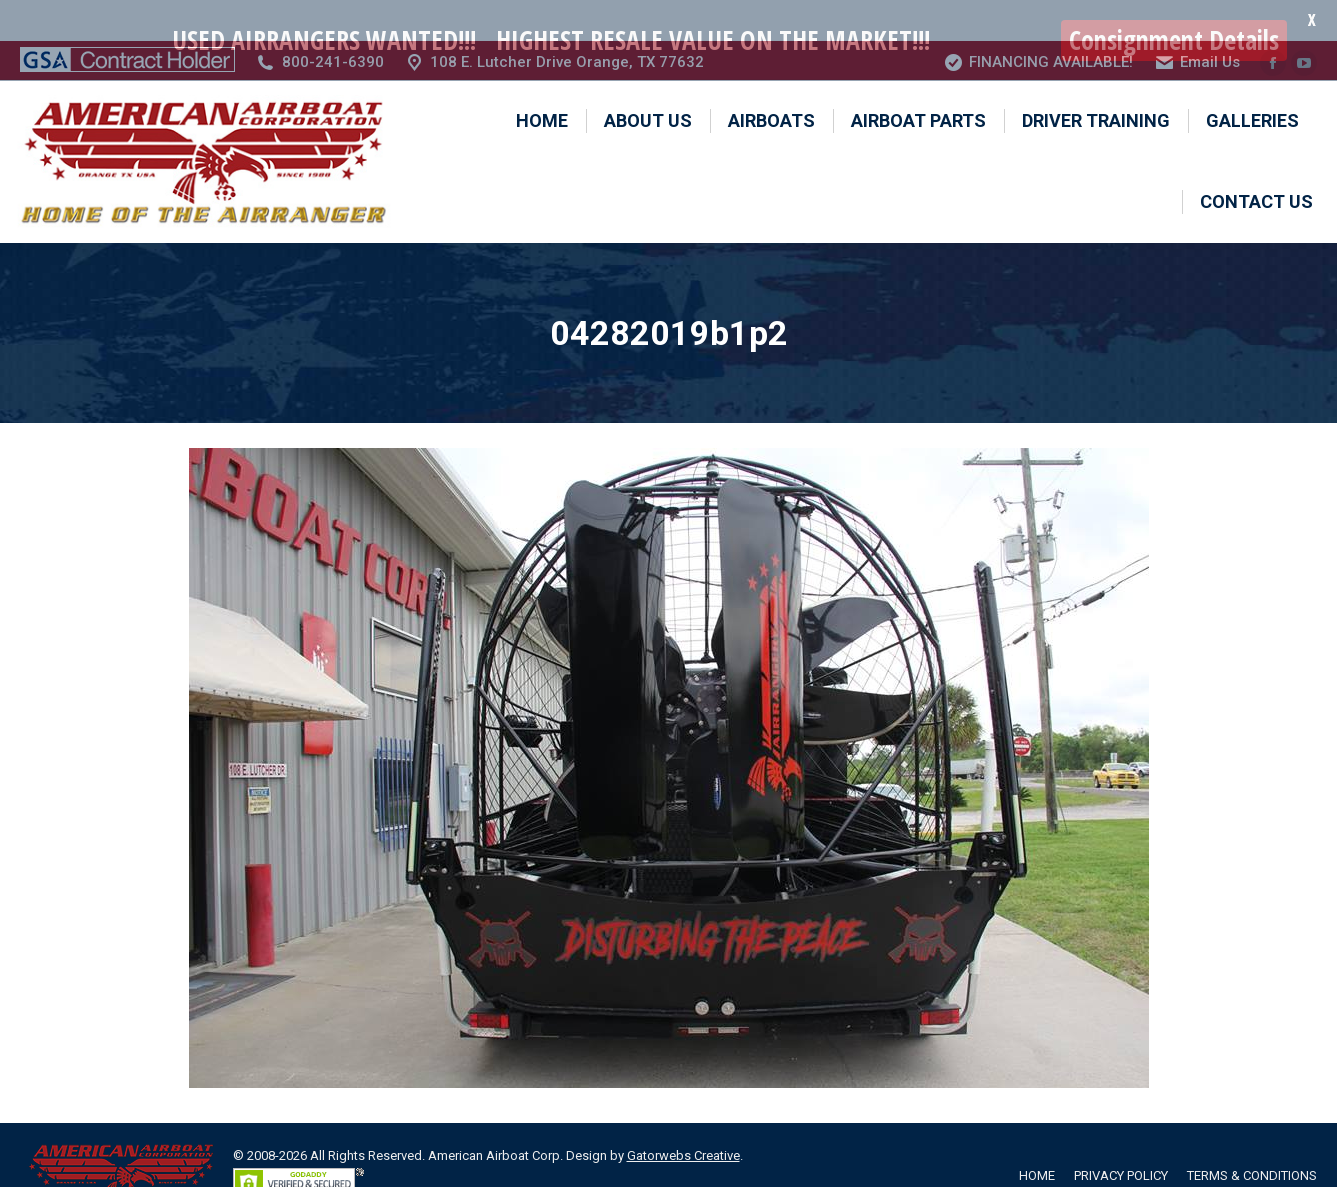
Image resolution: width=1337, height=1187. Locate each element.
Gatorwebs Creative (683, 1115)
